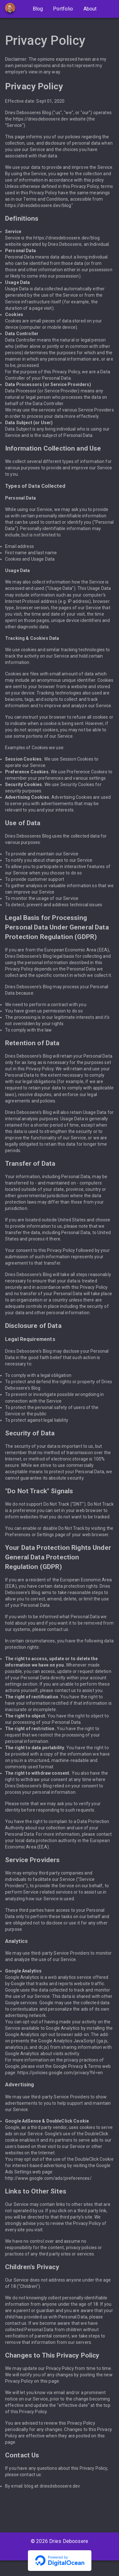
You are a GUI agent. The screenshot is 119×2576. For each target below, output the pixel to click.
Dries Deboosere (68, 2541)
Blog (38, 9)
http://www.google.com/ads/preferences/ (48, 2178)
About (90, 9)
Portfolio (63, 9)
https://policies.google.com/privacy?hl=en (60, 2072)
